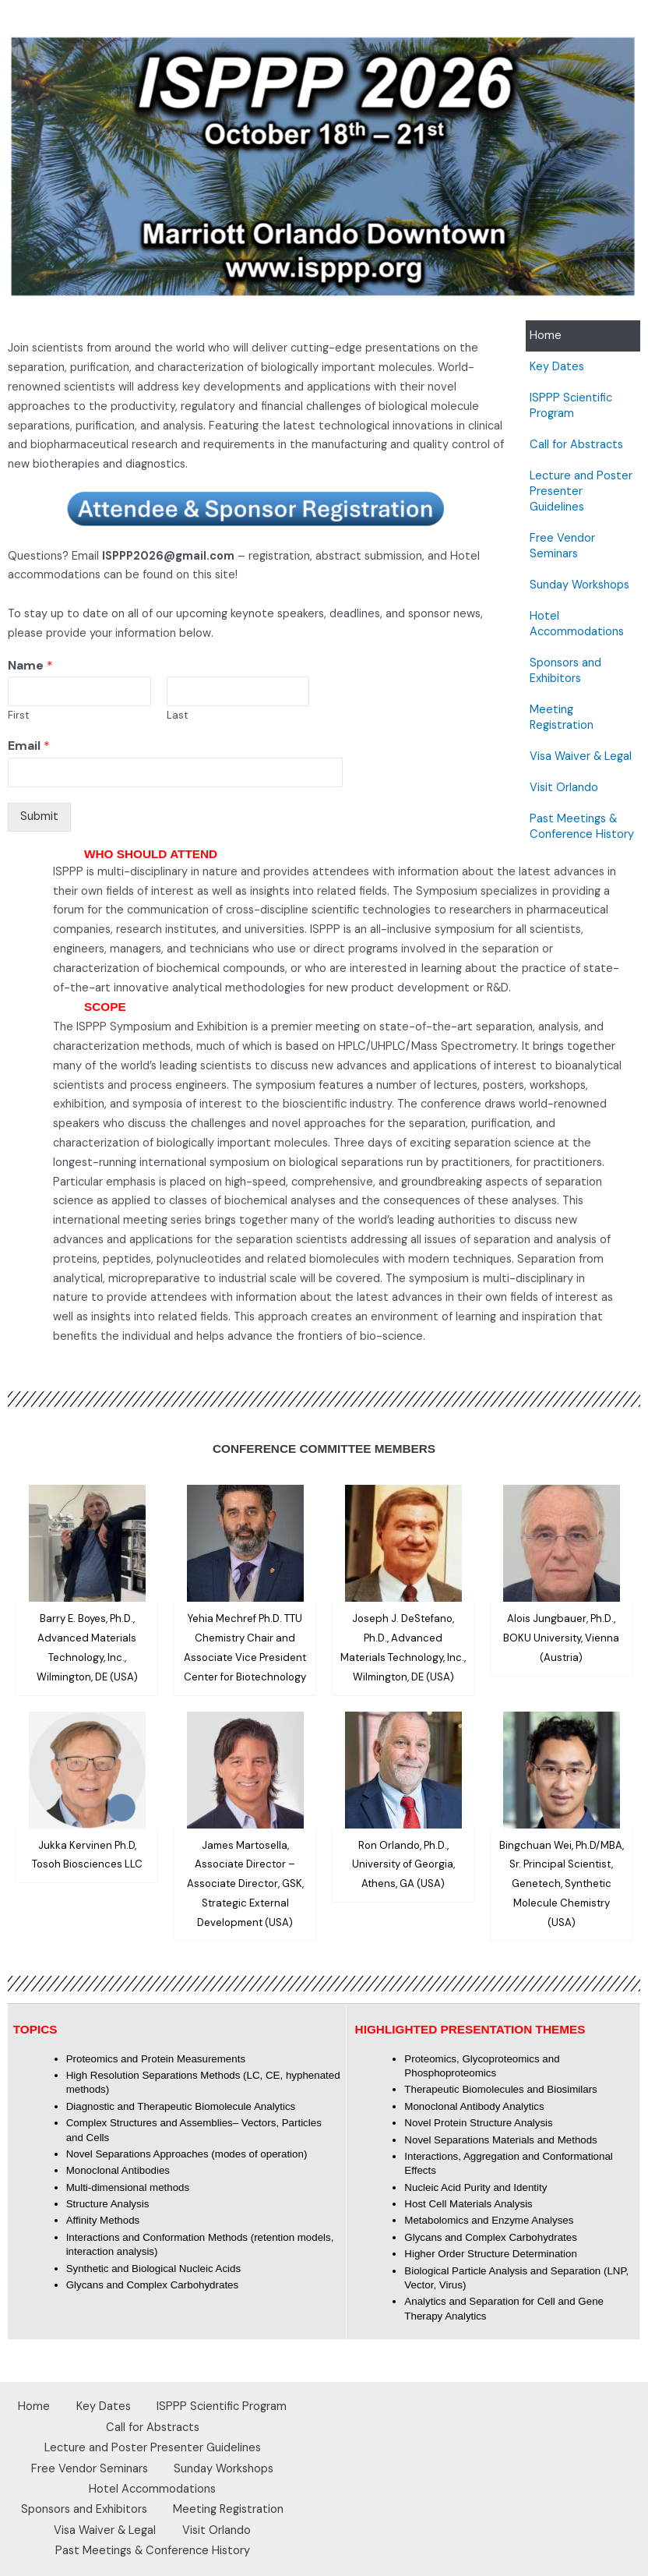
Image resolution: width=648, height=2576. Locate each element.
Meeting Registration (561, 717)
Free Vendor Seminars (562, 546)
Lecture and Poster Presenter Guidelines (581, 491)
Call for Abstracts (576, 444)
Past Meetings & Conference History (582, 826)
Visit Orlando (564, 787)
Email (29, 746)
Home (546, 335)
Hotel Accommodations (577, 624)
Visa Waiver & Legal (581, 756)
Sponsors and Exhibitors (565, 670)
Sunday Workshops (579, 585)
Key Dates (557, 366)
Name (30, 665)
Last (177, 715)
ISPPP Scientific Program (571, 405)
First (18, 715)
